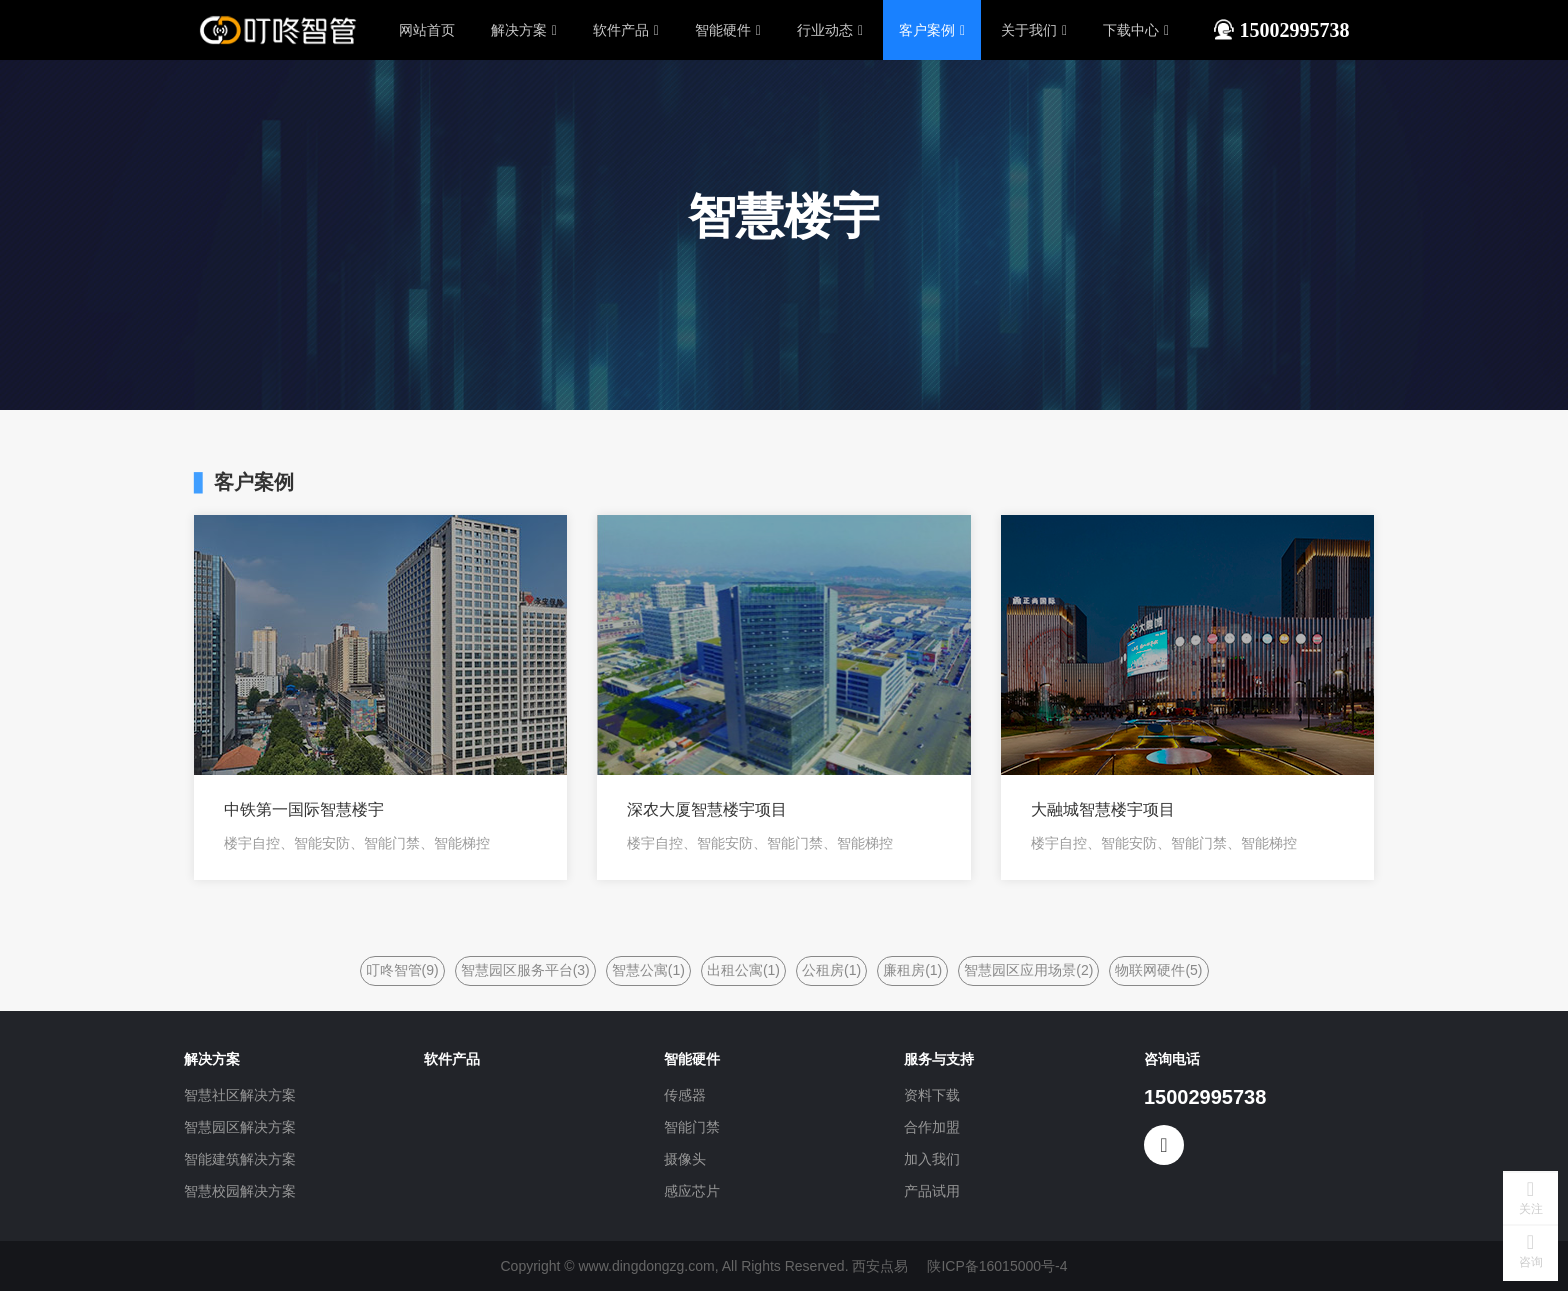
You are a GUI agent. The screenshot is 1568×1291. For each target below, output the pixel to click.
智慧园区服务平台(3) (525, 970)
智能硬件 (728, 30)
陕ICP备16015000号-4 (997, 1266)
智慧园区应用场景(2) (1028, 970)
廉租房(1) (912, 970)
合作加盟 (932, 1127)
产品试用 (932, 1191)
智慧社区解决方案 (240, 1095)
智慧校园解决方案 (240, 1191)
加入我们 (932, 1159)
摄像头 (685, 1159)
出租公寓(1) (743, 970)
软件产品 (626, 30)
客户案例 (932, 30)
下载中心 (1136, 30)
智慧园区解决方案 (240, 1127)
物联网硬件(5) (1158, 970)
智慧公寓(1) (648, 970)
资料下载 (932, 1095)
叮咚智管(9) (402, 970)
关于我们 (1034, 30)
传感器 (685, 1095)
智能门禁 (692, 1127)
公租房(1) (831, 970)
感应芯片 (692, 1191)
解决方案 (524, 30)
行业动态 (830, 30)
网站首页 (427, 30)
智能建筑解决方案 (240, 1159)
